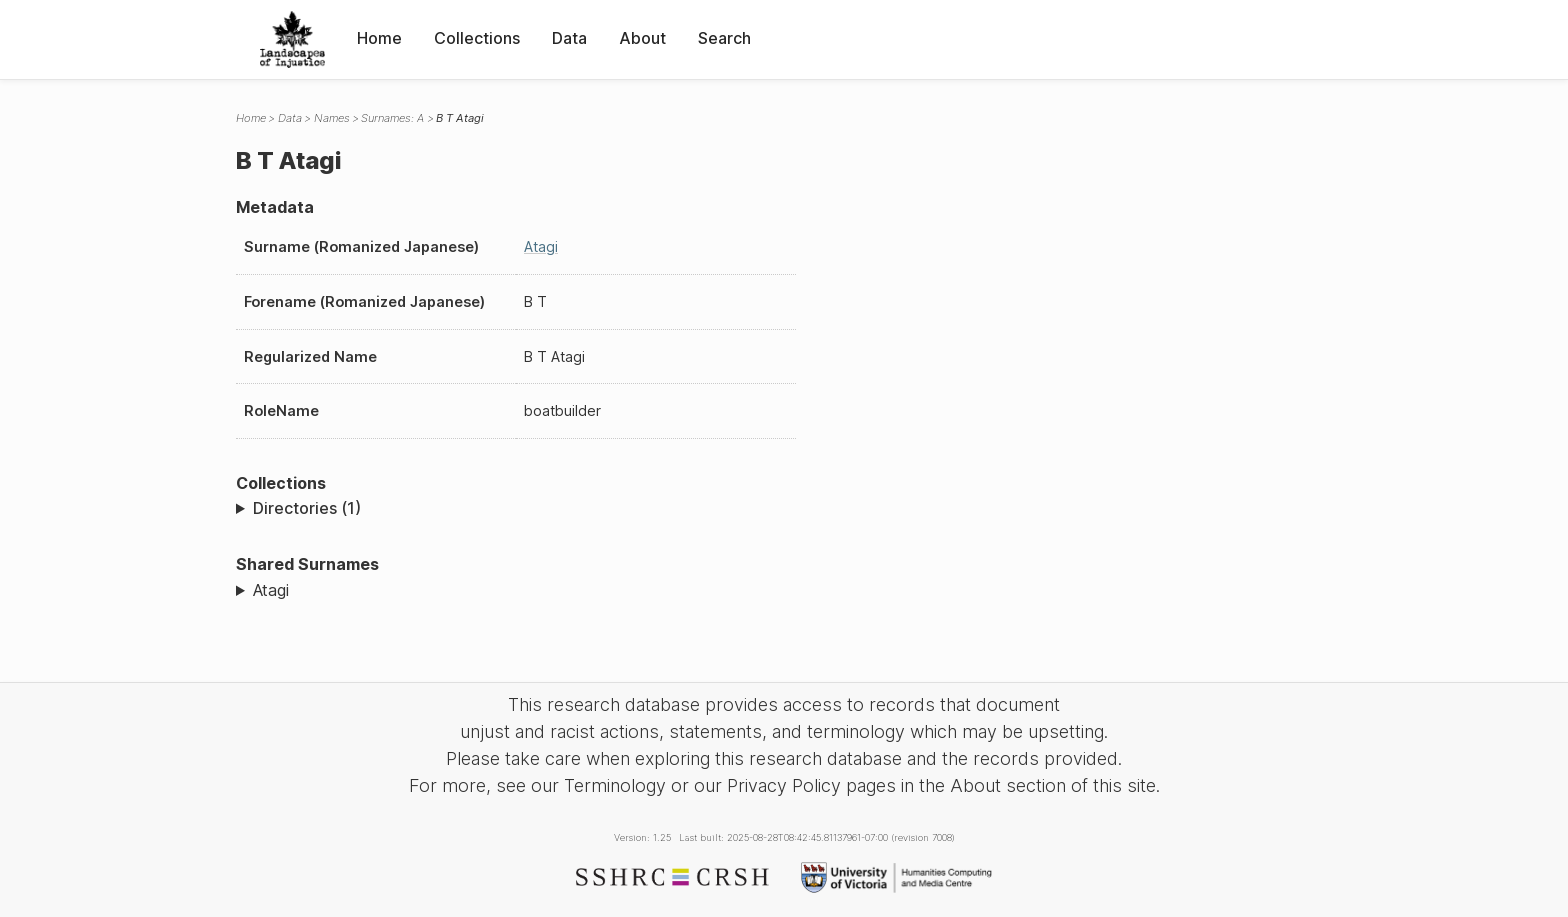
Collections (477, 38)
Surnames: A (392, 118)
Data (569, 38)
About (642, 38)
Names (332, 118)
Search (724, 38)
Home (379, 38)
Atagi (541, 246)
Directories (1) (307, 508)
